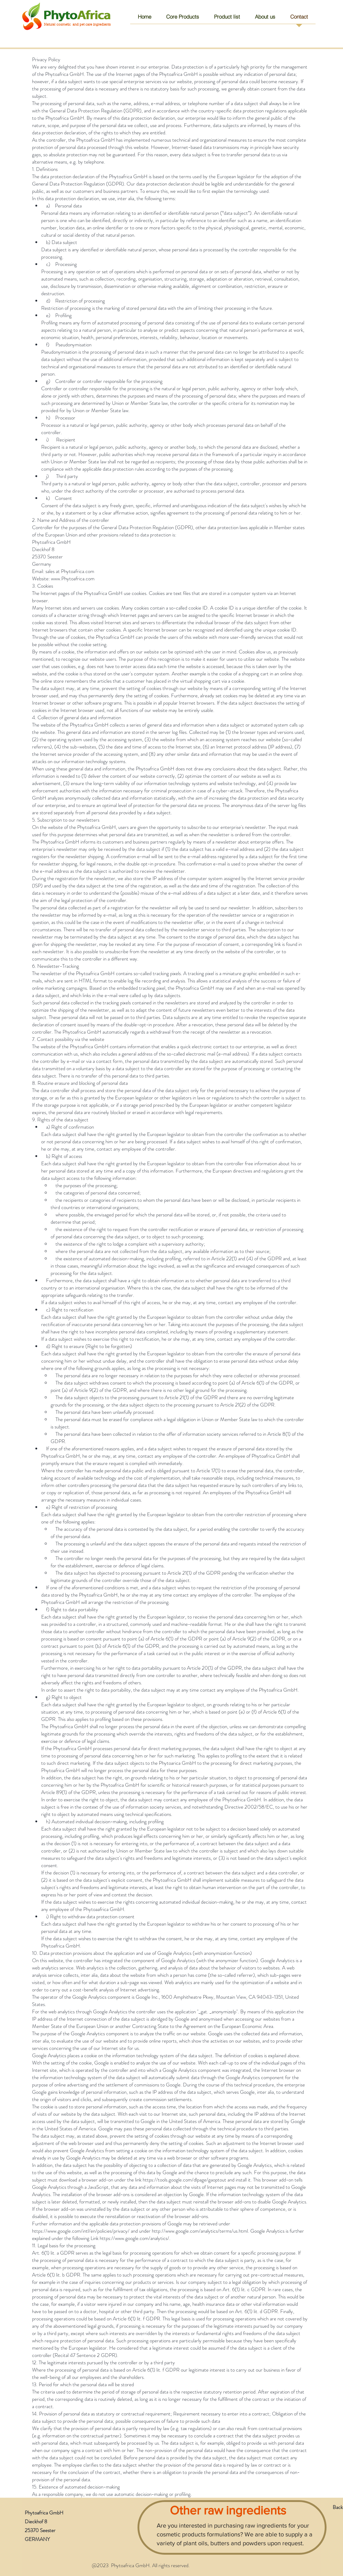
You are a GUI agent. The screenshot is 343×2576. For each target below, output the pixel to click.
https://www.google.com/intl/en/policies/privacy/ (81, 2231)
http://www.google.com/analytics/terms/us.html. (200, 2231)
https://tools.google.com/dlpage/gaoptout (184, 2179)
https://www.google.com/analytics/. (135, 2238)
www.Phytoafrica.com (73, 578)
